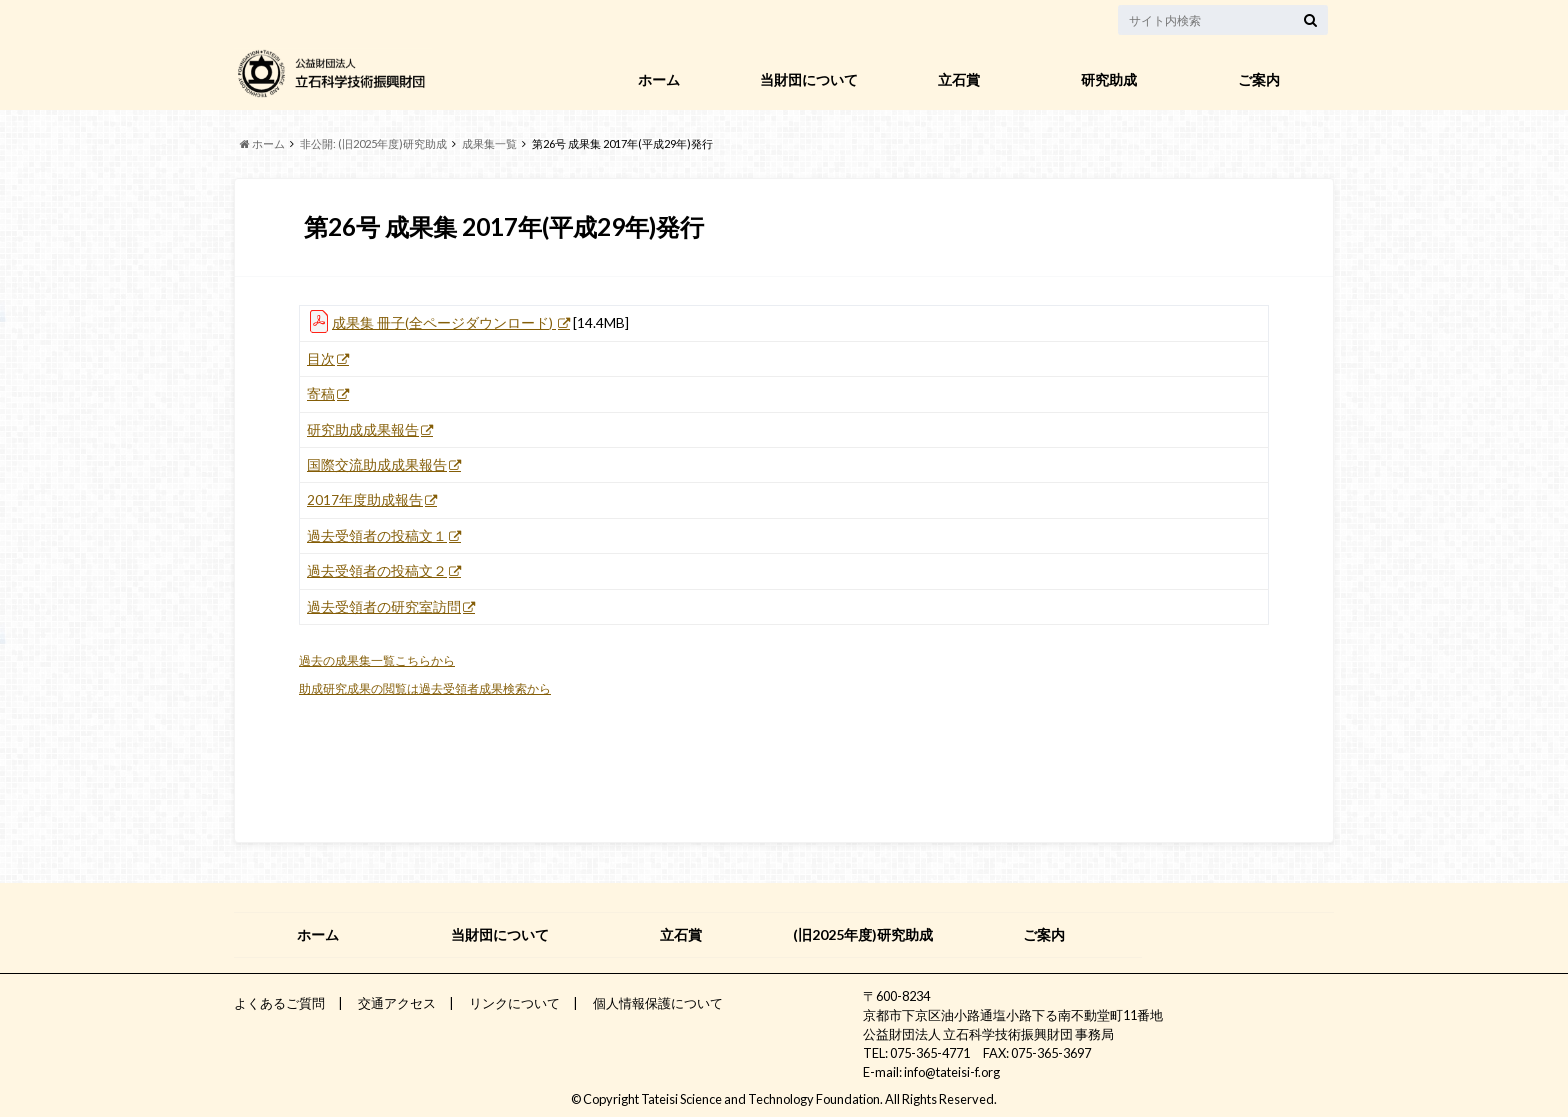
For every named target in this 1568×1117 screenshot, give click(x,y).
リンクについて (514, 1003)
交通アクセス (397, 1003)
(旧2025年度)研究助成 (863, 934)
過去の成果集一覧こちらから (377, 660)
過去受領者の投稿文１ (377, 536)
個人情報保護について (658, 1003)
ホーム (659, 79)
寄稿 (321, 394)
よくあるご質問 (279, 1003)
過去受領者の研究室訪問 (384, 607)
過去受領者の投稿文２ (377, 571)
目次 (321, 359)
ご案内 (1259, 79)
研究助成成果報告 (363, 430)
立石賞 (959, 79)
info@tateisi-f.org (952, 1072)
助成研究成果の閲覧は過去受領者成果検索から (425, 688)
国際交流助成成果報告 (377, 465)
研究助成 (1109, 79)
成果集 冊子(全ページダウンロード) (444, 323)
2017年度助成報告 (365, 500)
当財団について (809, 79)
